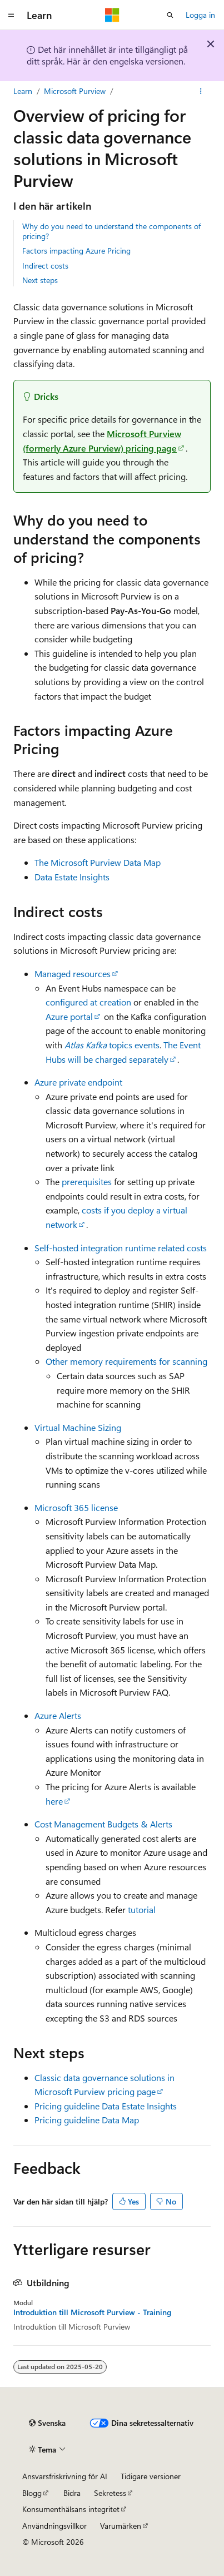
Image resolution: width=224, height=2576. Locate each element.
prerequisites (87, 1181)
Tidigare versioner (151, 2476)
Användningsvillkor (54, 2525)
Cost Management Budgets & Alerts (103, 1824)
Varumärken (120, 2525)
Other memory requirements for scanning (126, 1361)
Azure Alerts (57, 1715)
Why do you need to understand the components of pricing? (111, 231)
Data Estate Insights (71, 877)
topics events (112, 1045)
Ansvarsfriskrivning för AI (64, 2476)
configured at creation (88, 1002)
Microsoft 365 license (76, 1507)
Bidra (72, 2493)
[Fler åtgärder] (201, 91)
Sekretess (110, 2493)
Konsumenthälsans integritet (71, 2509)
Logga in (200, 14)
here (54, 1801)
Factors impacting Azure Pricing (76, 250)
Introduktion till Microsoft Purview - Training (92, 2312)
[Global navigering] (11, 15)
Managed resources (72, 973)
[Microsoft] (112, 15)
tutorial (142, 1909)
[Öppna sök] (170, 15)
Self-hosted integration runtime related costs (120, 1248)
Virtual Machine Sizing (77, 1427)
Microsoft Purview (75, 91)
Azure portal (69, 1016)
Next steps (40, 280)
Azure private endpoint (78, 1082)
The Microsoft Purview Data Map (97, 862)
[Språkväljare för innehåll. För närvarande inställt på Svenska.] (47, 2423)
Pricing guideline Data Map (86, 2120)
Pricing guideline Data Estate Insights (105, 2106)
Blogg (32, 2493)
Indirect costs (45, 265)
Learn (22, 91)
